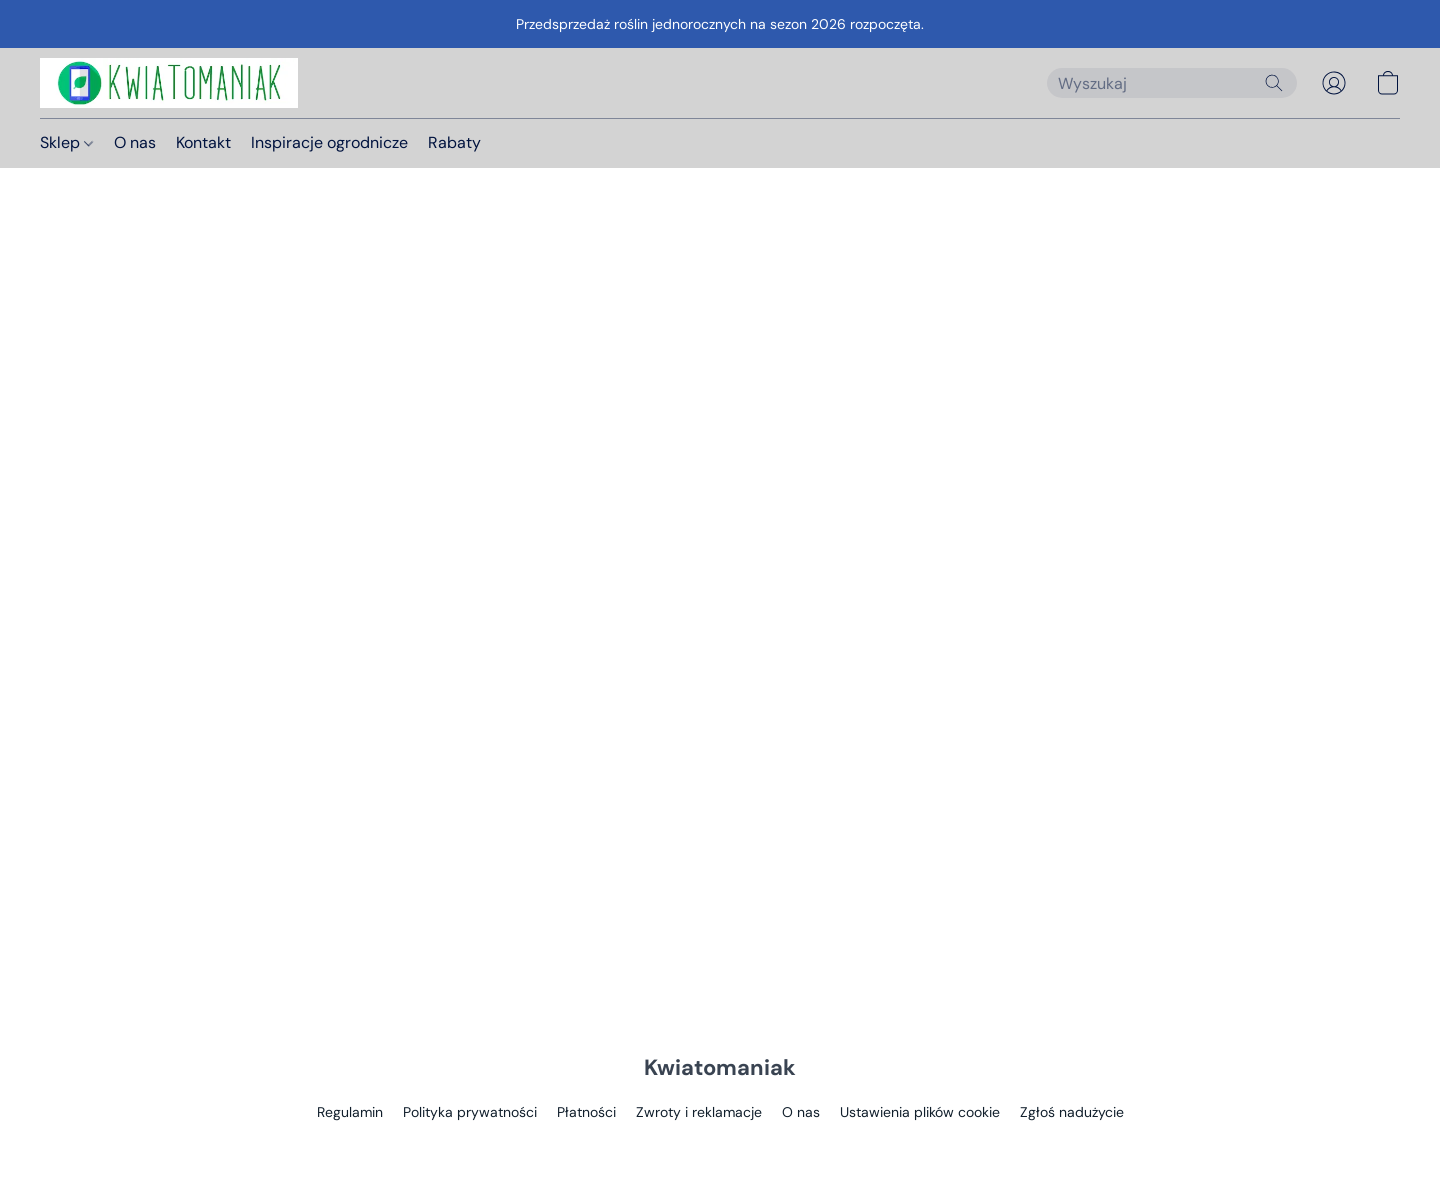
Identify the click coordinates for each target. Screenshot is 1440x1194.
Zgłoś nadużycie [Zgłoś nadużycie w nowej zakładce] (1072, 1112)
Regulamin (350, 1112)
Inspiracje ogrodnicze (329, 142)
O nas (135, 142)
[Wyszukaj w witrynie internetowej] (1274, 83)
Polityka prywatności (470, 1112)
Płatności (586, 1112)
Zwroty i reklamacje (699, 1112)
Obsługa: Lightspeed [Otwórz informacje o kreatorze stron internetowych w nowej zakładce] (720, 1150)
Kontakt (203, 142)
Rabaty (454, 142)
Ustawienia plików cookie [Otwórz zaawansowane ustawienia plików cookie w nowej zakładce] (920, 1112)
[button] (169, 83)
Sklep (66, 142)
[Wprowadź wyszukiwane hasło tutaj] (1172, 83)
